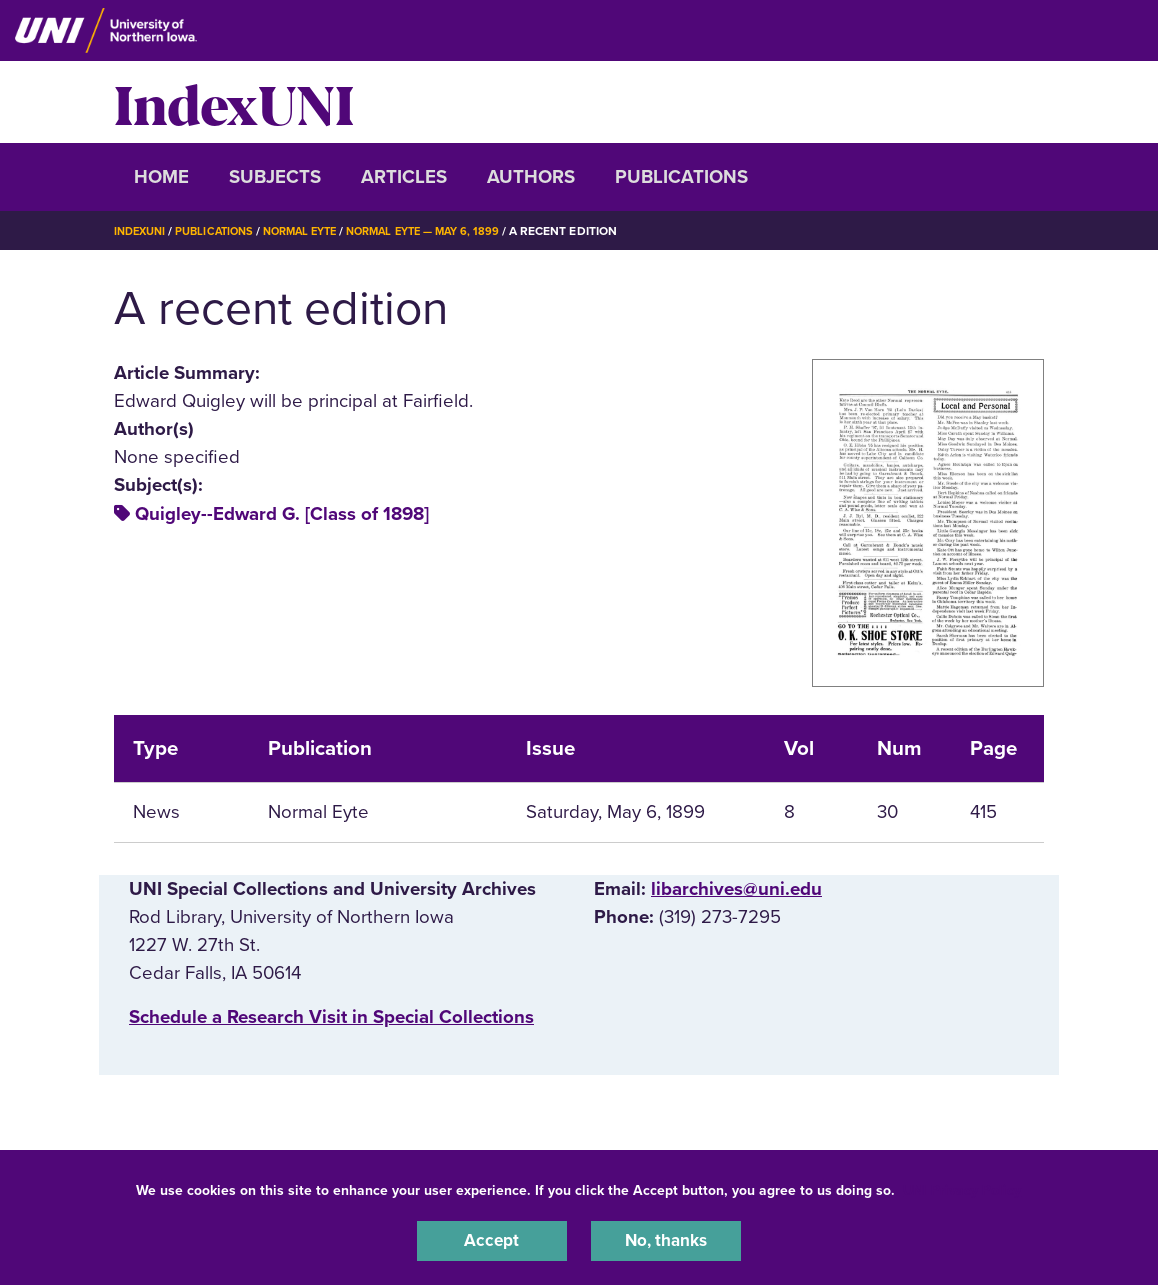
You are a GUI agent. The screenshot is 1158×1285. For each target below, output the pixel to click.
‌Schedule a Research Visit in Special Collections (331, 1017)
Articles (404, 177)
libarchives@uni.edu (736, 889)
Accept (492, 1239)
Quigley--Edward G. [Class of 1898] (282, 514)
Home (161, 177)
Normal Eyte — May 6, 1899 (450, 231)
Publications (681, 177)
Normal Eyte (316, 231)
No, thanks (666, 1239)
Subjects (275, 177)
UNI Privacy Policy (962, 1186)
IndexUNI (234, 102)
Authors (531, 177)
